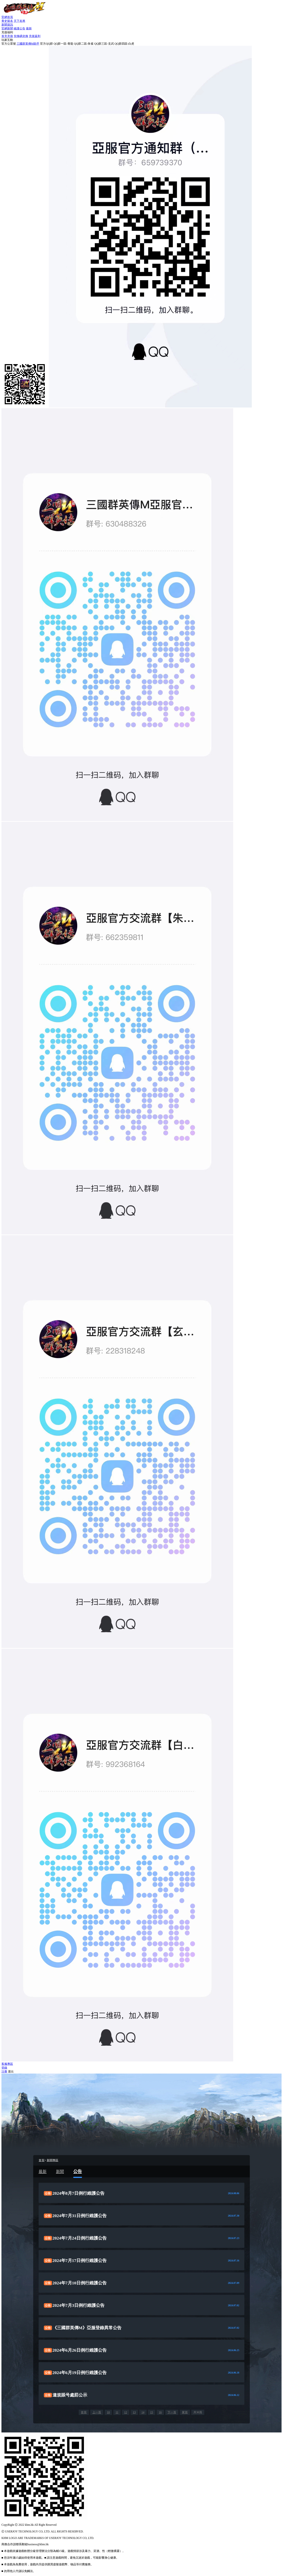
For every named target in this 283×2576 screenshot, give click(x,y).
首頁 (41, 2160)
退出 (11, 2071)
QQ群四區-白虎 (124, 43)
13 (134, 2412)
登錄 (4, 2067)
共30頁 (197, 2412)
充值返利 (34, 36)
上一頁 (96, 2412)
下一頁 (171, 2412)
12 (125, 2412)
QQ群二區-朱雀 (83, 43)
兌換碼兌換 (21, 36)
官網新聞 (7, 28)
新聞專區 (52, 2160)
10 (108, 2412)
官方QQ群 (46, 43)
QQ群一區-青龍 (63, 43)
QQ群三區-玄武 (104, 43)
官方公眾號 (8, 43)
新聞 (60, 2171)
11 (117, 2412)
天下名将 (19, 20)
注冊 (4, 2071)
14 (143, 2412)
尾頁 (185, 2412)
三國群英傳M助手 (28, 43)
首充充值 (7, 36)
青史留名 (7, 20)
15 (151, 2412)
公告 (77, 2171)
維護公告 (19, 28)
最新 (29, 28)
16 (160, 2412)
